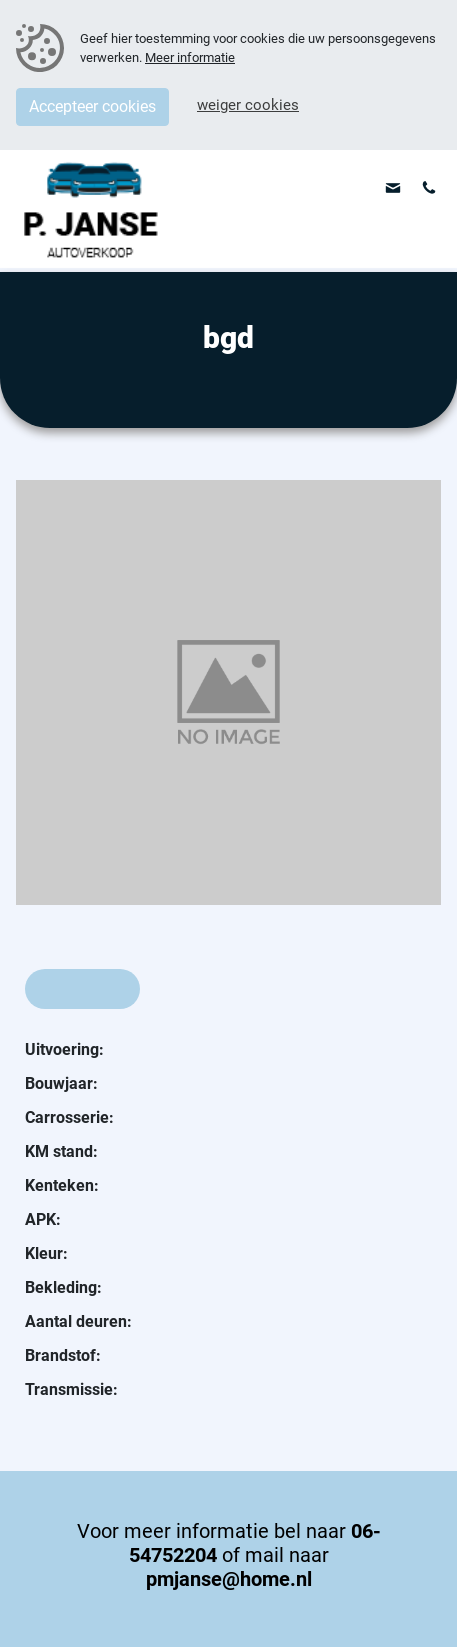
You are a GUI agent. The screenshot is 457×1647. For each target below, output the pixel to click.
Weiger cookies (248, 105)
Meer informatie (190, 57)
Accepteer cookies (92, 106)
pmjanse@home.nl (229, 1579)
